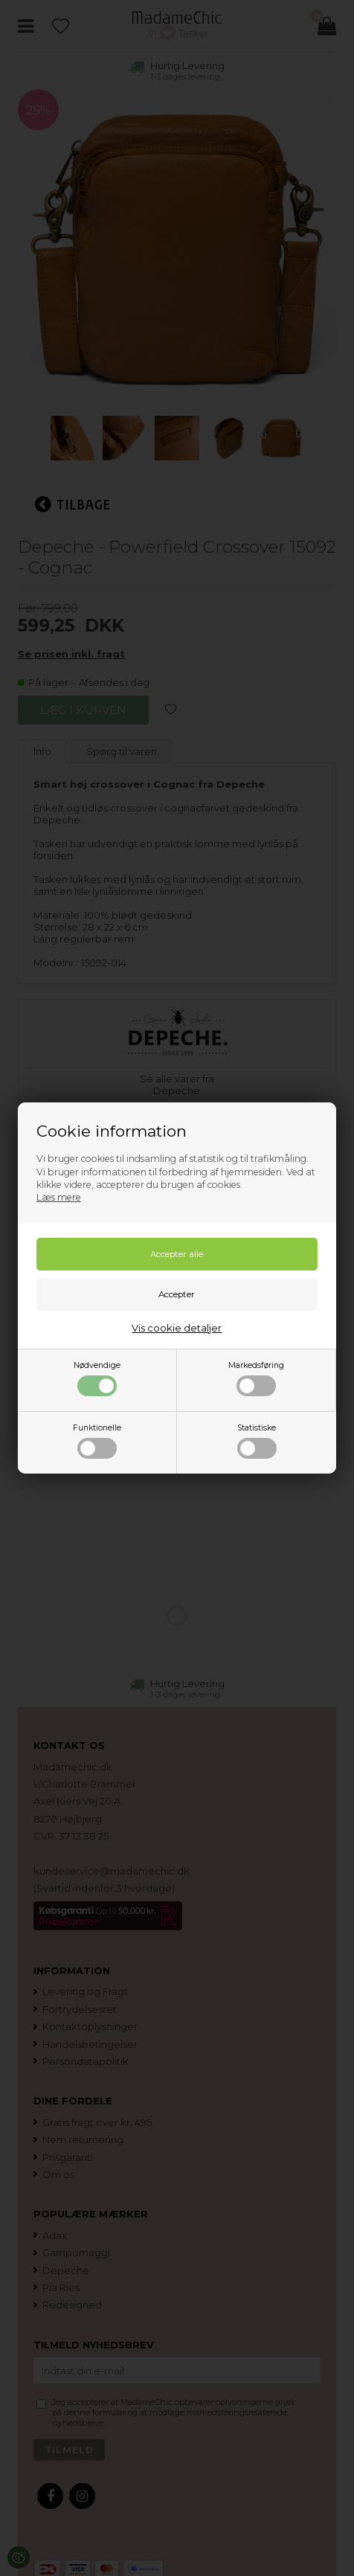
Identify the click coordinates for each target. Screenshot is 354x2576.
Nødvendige (97, 1378)
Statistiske (257, 1441)
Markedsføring (256, 1378)
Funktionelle (97, 1441)
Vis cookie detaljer (177, 1328)
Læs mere (58, 1197)
